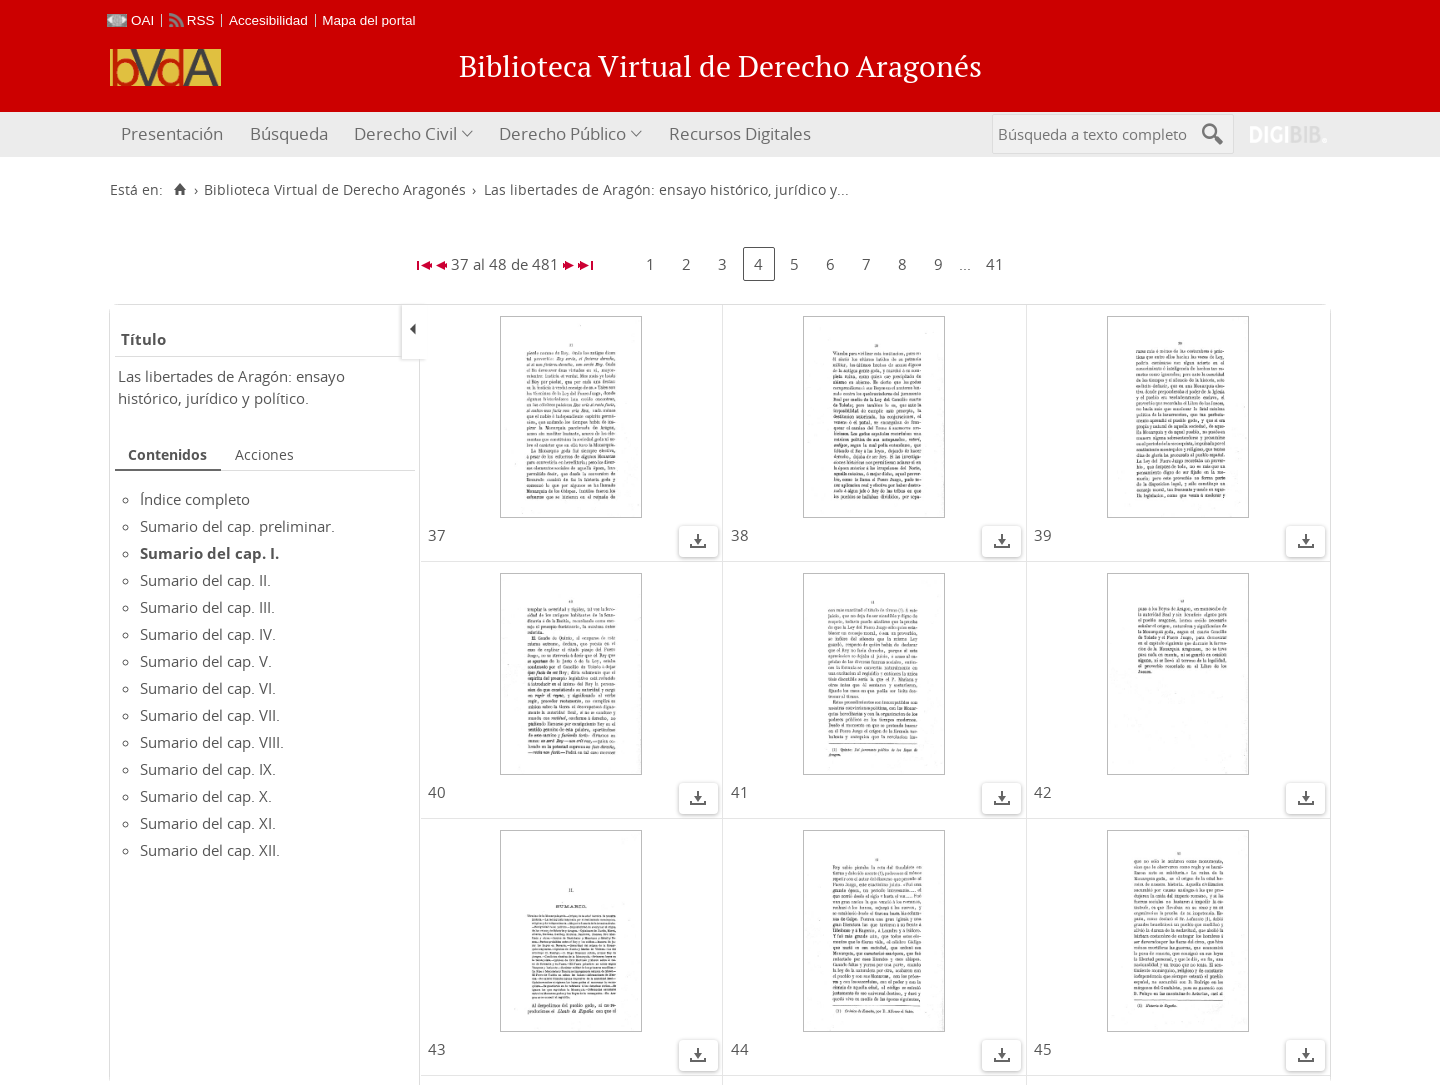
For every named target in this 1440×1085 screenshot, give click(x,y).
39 (1043, 535)
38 (740, 535)
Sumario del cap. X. (206, 796)
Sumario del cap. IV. (208, 634)
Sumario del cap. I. (209, 553)
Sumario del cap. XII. (210, 850)
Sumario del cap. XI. (208, 823)
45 (1043, 1049)
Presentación (172, 133)
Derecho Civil (405, 133)
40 (437, 792)
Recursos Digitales (740, 133)
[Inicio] (179, 190)
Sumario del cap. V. (206, 661)
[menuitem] (174, 134)
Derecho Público (562, 133)
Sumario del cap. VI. (208, 688)
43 (437, 1049)
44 (740, 1049)
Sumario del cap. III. (207, 607)
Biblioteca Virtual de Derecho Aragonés (335, 190)
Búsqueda (289, 133)
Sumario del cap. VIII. (212, 742)
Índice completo (195, 499)
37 (437, 535)
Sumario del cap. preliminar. (237, 526)
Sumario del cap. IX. (208, 769)
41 (995, 264)
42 (1043, 792)
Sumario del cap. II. (205, 580)
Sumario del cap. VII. (210, 715)
